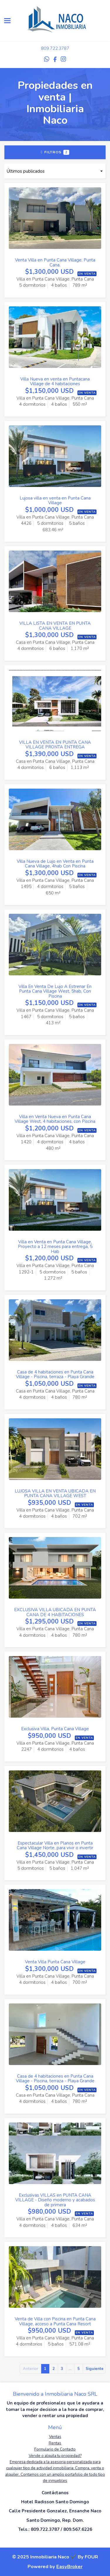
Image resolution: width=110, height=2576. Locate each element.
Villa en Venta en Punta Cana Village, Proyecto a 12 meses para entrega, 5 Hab (55, 1246)
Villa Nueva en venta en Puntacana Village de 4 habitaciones (55, 381)
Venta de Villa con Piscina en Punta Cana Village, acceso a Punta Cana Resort (55, 2321)
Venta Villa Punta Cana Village (55, 1962)
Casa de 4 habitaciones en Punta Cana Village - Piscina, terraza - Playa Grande (55, 1374)
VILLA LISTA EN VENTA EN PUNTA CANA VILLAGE (55, 625)
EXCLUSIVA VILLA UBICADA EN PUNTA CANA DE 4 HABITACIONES (55, 1612)
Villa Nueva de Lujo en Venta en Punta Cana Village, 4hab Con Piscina (55, 863)
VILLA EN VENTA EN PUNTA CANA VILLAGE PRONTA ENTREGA (55, 744)
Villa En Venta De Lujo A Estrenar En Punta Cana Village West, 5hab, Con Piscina (55, 991)
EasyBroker (69, 2566)
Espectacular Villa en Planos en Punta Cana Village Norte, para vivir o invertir (55, 1845)
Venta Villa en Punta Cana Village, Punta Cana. (55, 262)
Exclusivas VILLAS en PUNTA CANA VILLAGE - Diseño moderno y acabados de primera (55, 2200)
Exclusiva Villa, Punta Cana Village (55, 1729)
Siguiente (95, 2368)
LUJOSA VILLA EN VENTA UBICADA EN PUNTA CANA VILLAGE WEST (55, 1493)
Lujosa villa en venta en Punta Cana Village (55, 500)
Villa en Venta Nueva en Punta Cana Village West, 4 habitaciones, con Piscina (55, 1119)
